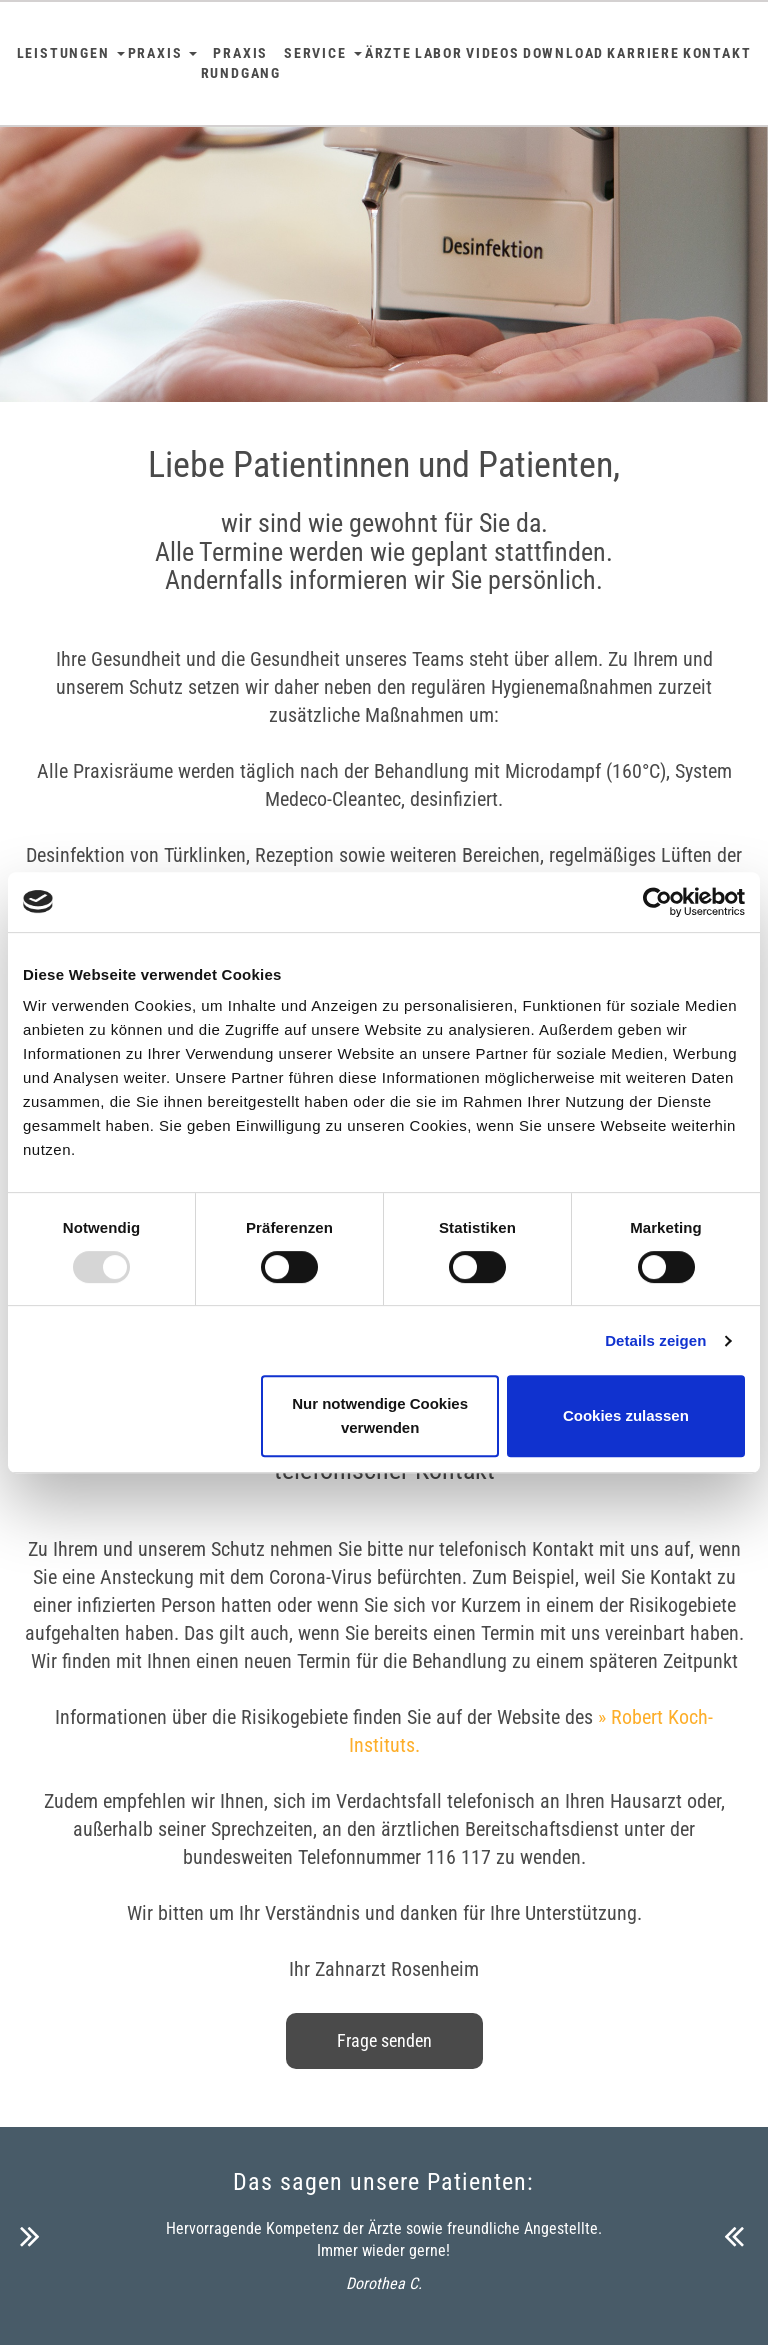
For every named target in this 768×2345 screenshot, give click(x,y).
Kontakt (717, 53)
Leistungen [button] (71, 53)
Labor (439, 53)
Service (323, 53)
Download (563, 53)
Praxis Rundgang (241, 63)
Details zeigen (655, 1340)
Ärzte (388, 53)
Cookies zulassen (626, 1415)
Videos (493, 53)
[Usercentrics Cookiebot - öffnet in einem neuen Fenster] (657, 902)
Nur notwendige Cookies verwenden (380, 1415)
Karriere (643, 53)
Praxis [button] (163, 53)
